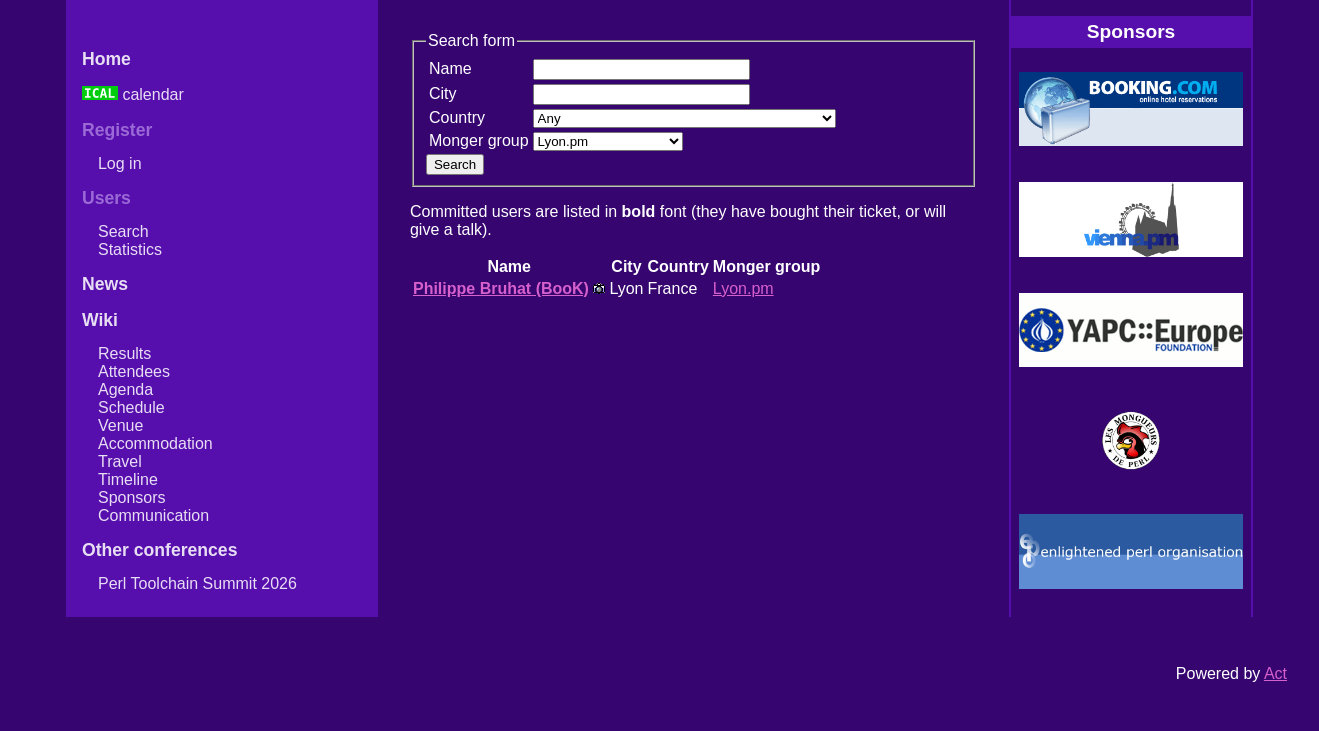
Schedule (131, 407)
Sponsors (132, 497)
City (443, 93)
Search (123, 231)
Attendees (134, 371)
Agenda (125, 389)
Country (457, 117)
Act (1275, 673)
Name (450, 68)
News (105, 284)
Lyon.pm (743, 288)
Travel (120, 461)
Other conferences (159, 550)
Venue (120, 425)
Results (124, 353)
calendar (133, 94)
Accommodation (155, 443)
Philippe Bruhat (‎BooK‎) (501, 288)
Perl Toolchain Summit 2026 (197, 583)
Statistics (130, 249)
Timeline (128, 479)
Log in (120, 163)
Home (106, 59)
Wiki (100, 320)
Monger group (479, 140)
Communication (153, 515)
